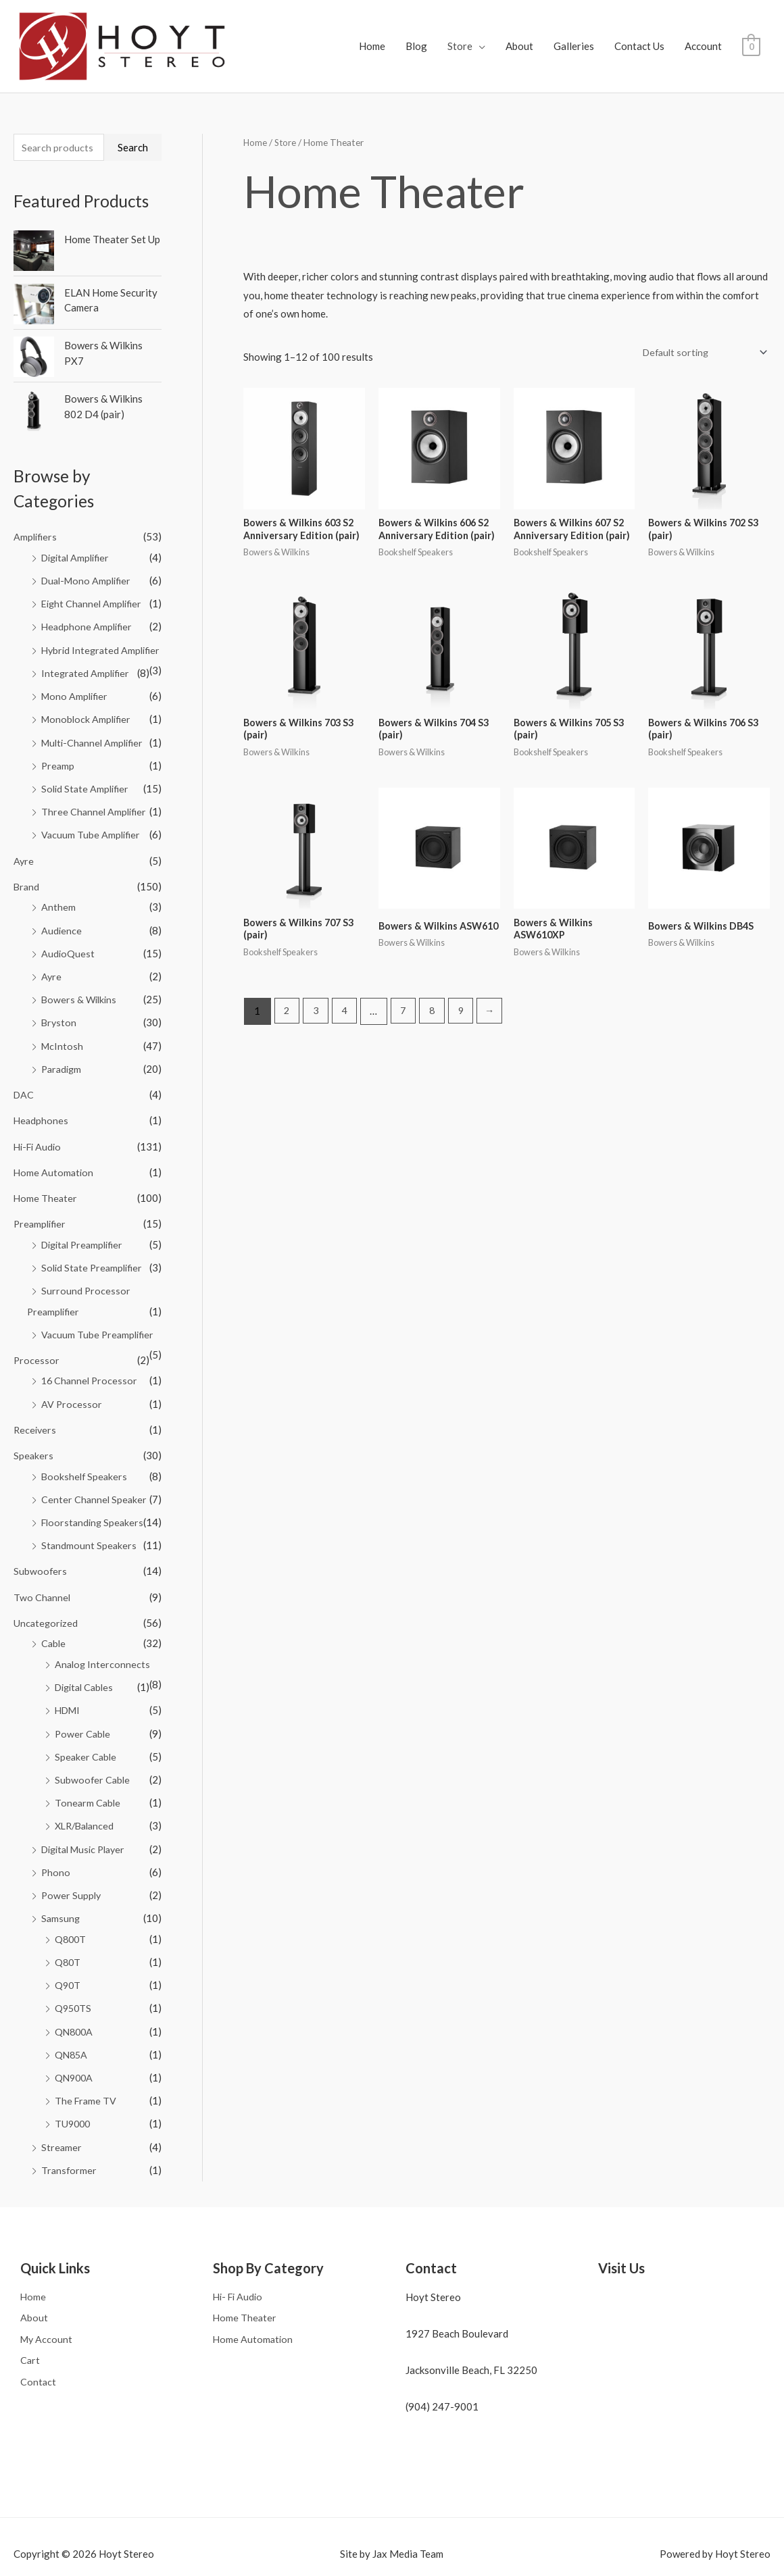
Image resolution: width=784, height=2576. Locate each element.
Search (133, 116)
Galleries (574, 30)
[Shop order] (700, 321)
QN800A (75, 2001)
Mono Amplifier (76, 684)
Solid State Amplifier (86, 775)
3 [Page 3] (317, 986)
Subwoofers (41, 1547)
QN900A (75, 2046)
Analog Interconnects (103, 1639)
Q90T (68, 1955)
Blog (416, 30)
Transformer (69, 2137)
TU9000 (74, 2092)
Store (459, 30)
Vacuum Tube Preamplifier (99, 1313)
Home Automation (54, 1153)
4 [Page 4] (348, 986)
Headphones (42, 1102)
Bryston (59, 1006)
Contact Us (639, 30)
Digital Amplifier (78, 527)
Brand (27, 871)
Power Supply (72, 1867)
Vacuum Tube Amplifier (92, 821)
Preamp (58, 752)
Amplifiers (36, 507)
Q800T (71, 1910)
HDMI (69, 1684)
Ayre (24, 846)
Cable (54, 1619)
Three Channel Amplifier (95, 798)
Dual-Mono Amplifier (89, 549)
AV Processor (72, 1382)
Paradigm (62, 1051)
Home (372, 30)
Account (703, 30)
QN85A (72, 2024)
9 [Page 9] (468, 986)
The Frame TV (86, 2069)
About (519, 30)
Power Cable (83, 1707)
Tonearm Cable (88, 1775)
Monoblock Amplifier (87, 707)
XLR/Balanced (87, 1798)
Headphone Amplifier (88, 595)
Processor (37, 1339)
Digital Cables (87, 1661)
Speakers (34, 1433)
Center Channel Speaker (95, 1476)
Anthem (58, 892)
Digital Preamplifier (85, 1225)
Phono (56, 1844)
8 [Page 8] (438, 986)
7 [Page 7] (408, 986)
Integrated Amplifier (86, 661)
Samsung (61, 1890)
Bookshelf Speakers (85, 1453)
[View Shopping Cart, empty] (751, 30)
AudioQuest (68, 938)
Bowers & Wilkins (80, 983)
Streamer (61, 2115)
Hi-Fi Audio (39, 1128)
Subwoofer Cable (93, 1752)
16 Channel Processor (91, 1359)
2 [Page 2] (288, 986)
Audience (61, 915)
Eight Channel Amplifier (94, 572)
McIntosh (62, 1029)
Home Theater (46, 1179)
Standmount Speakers (89, 1521)
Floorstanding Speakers (94, 1499)
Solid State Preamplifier (94, 1248)
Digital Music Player (87, 1821)
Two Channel (43, 1573)
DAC (24, 1077)
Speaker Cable (86, 1730)
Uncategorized (47, 1598)
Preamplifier (41, 1204)
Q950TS (74, 1978)
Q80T (68, 1933)
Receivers (36, 1407)
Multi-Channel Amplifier (95, 730)
